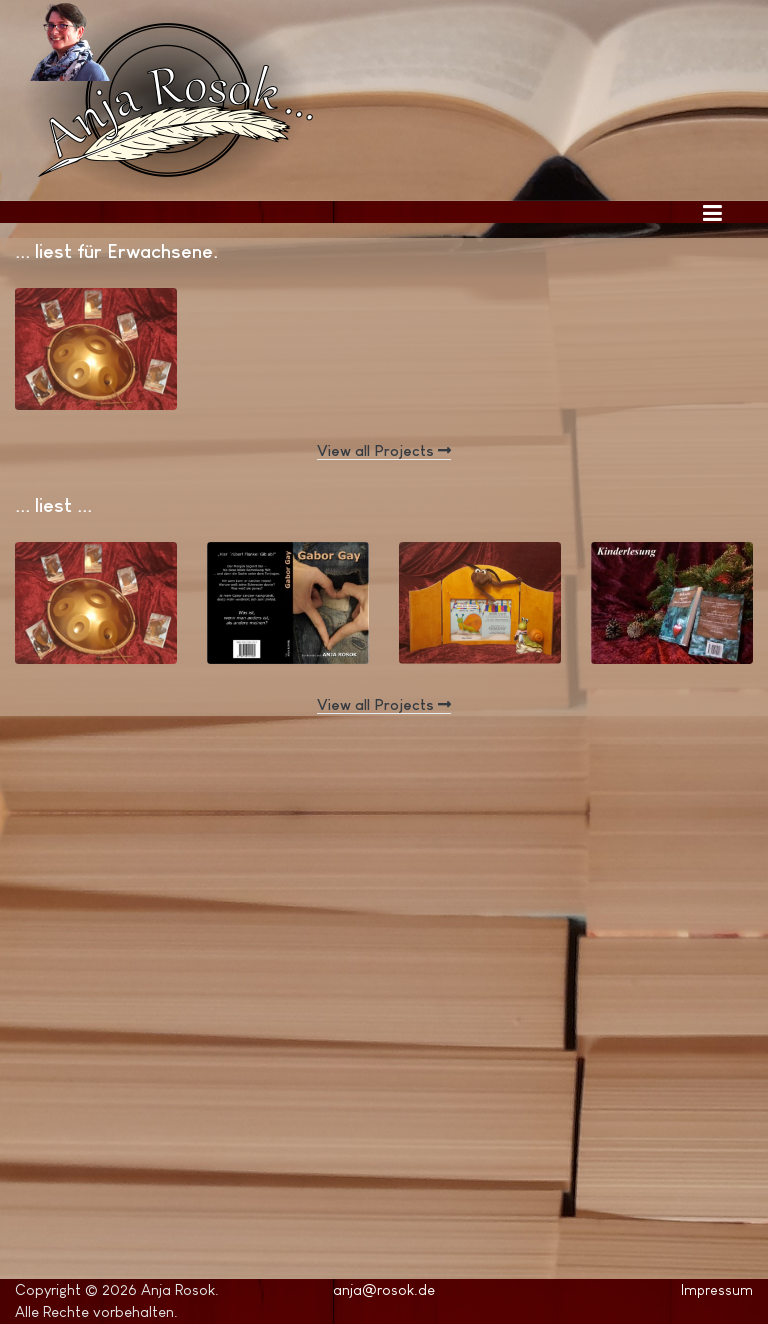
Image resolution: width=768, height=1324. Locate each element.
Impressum (717, 1290)
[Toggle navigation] (712, 212)
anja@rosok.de (384, 1289)
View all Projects (384, 450)
